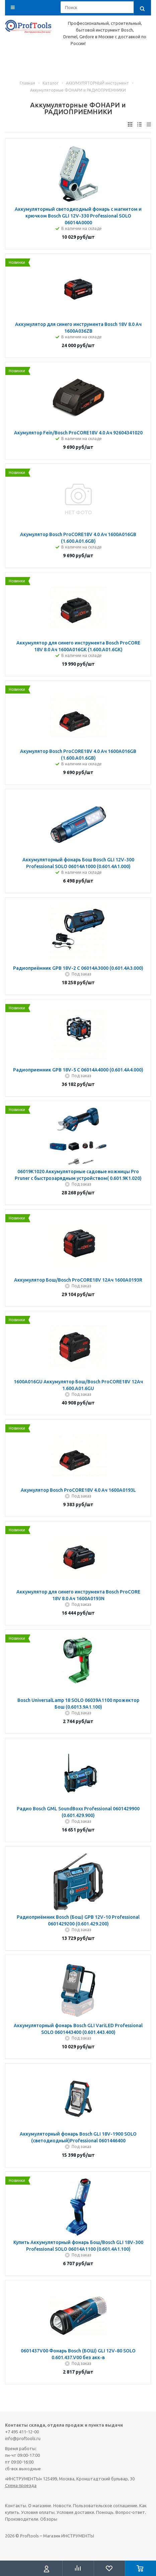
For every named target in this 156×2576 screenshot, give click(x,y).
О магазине (39, 2505)
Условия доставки (75, 2512)
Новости (62, 2505)
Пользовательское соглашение (105, 2505)
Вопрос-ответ (130, 2512)
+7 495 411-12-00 (22, 2431)
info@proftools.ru (23, 2438)
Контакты (15, 2505)
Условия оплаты (38, 2512)
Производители (21, 2519)
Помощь (104, 2512)
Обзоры (48, 2519)
